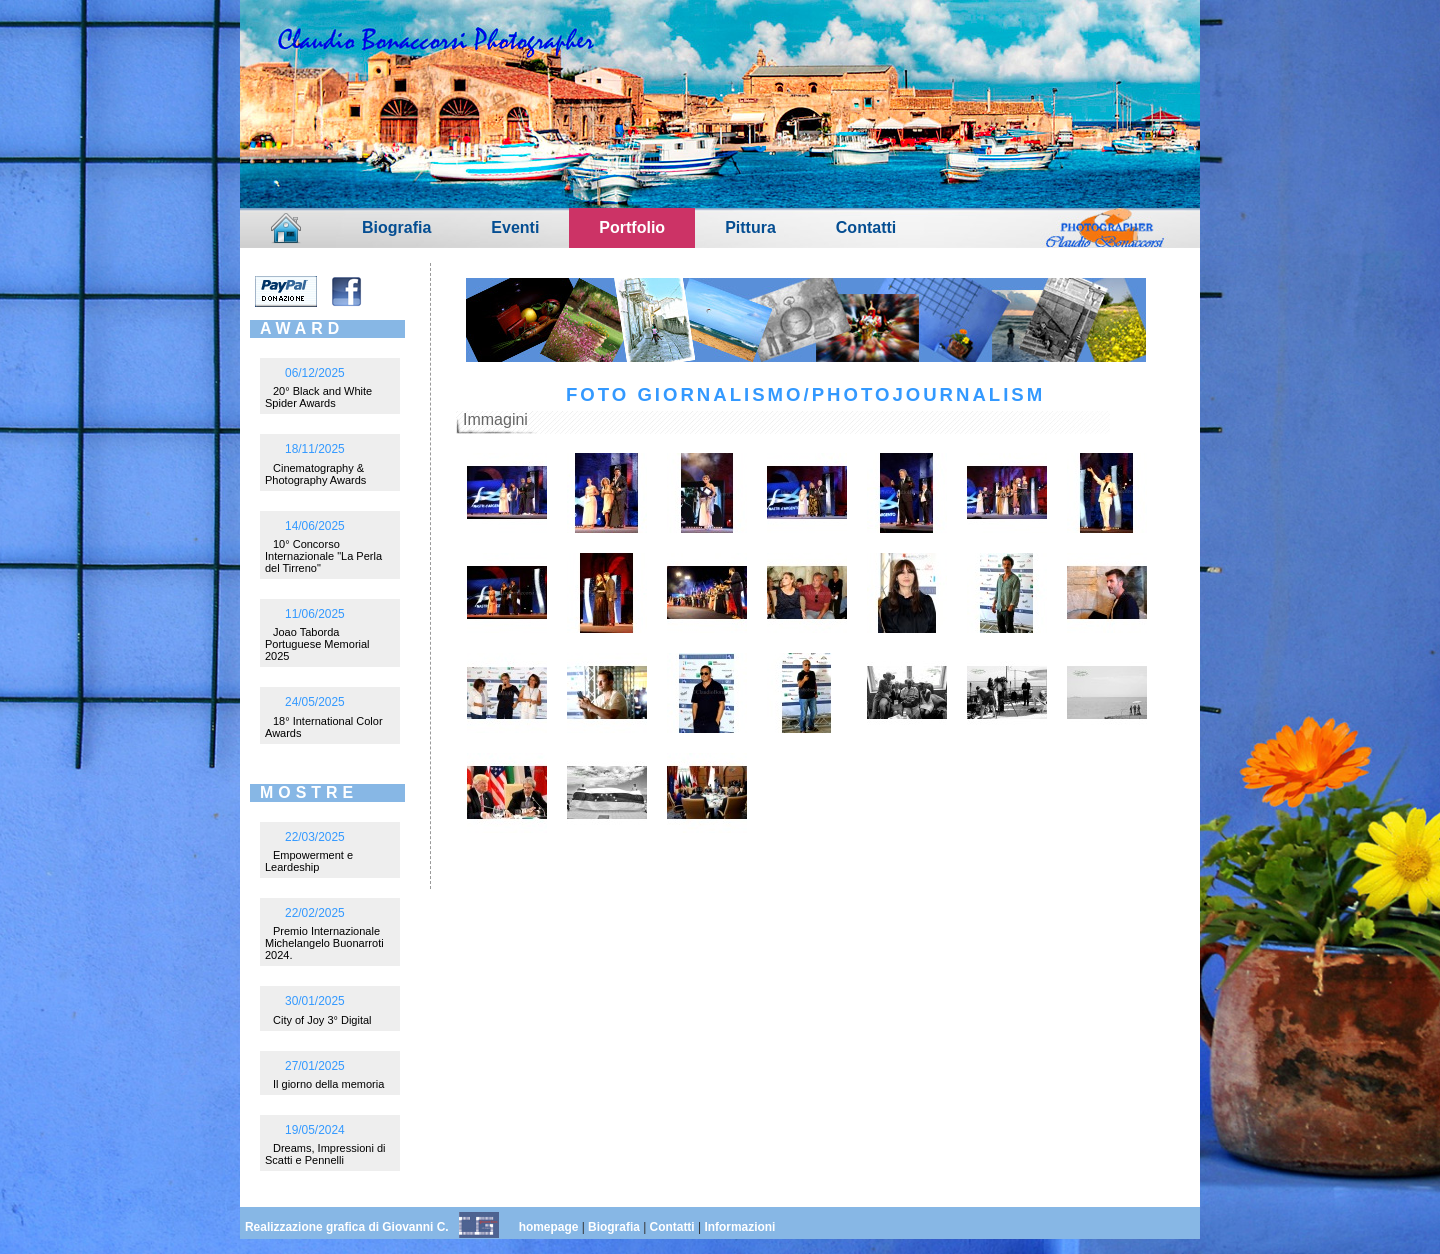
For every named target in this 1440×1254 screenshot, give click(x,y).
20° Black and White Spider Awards (318, 397)
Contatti (866, 227)
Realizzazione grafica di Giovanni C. (347, 1227)
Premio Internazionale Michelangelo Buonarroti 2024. (324, 943)
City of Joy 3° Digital (322, 1020)
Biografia (396, 227)
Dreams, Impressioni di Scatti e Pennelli (325, 1154)
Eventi (515, 227)
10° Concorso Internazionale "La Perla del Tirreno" (323, 556)
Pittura (750, 227)
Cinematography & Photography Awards (315, 474)
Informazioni (739, 1227)
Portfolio (632, 227)
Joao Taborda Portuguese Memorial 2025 (317, 644)
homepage (549, 1227)
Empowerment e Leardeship (309, 861)
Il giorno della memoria (328, 1084)
